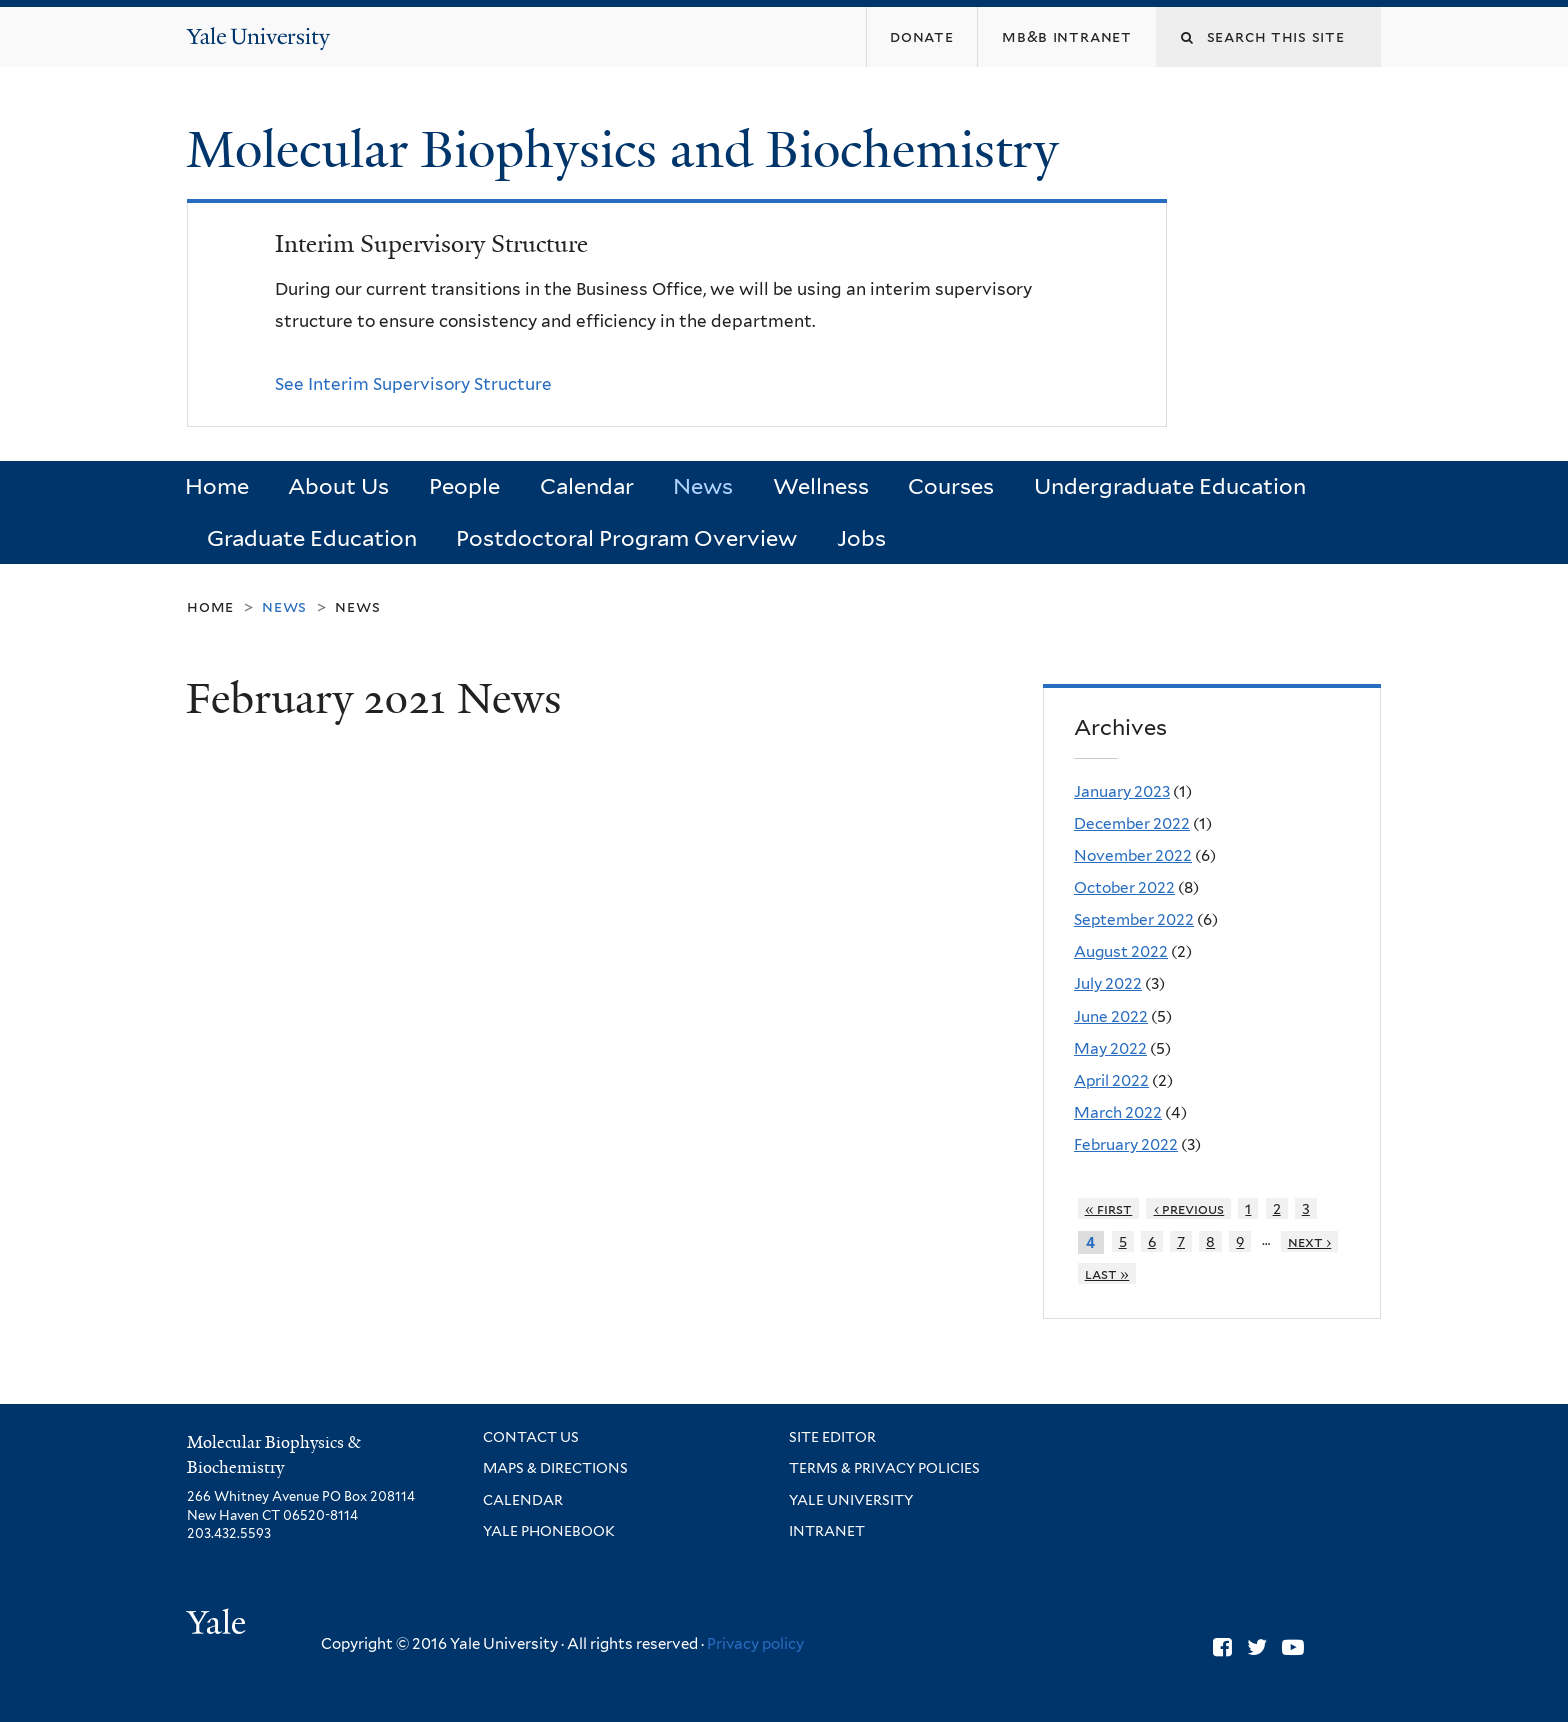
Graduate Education (312, 538)
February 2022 (1126, 1144)
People (464, 486)
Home (217, 486)
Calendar (587, 486)
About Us (338, 486)
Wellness (821, 486)
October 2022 (1124, 887)
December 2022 (1132, 823)
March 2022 (1118, 1112)
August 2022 (1121, 951)
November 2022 (1133, 855)
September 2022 (1134, 919)
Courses (951, 486)
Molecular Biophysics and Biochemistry (629, 150)
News (703, 486)
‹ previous (1189, 1208)
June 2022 (1111, 1016)
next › (1310, 1241)
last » (1107, 1273)
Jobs (861, 538)
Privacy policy (755, 1644)
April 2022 (1111, 1080)
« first (1109, 1208)
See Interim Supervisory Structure (413, 384)
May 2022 (1110, 1048)
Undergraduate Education (1170, 486)
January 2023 (1122, 791)
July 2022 (1108, 983)
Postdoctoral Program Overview (626, 538)
